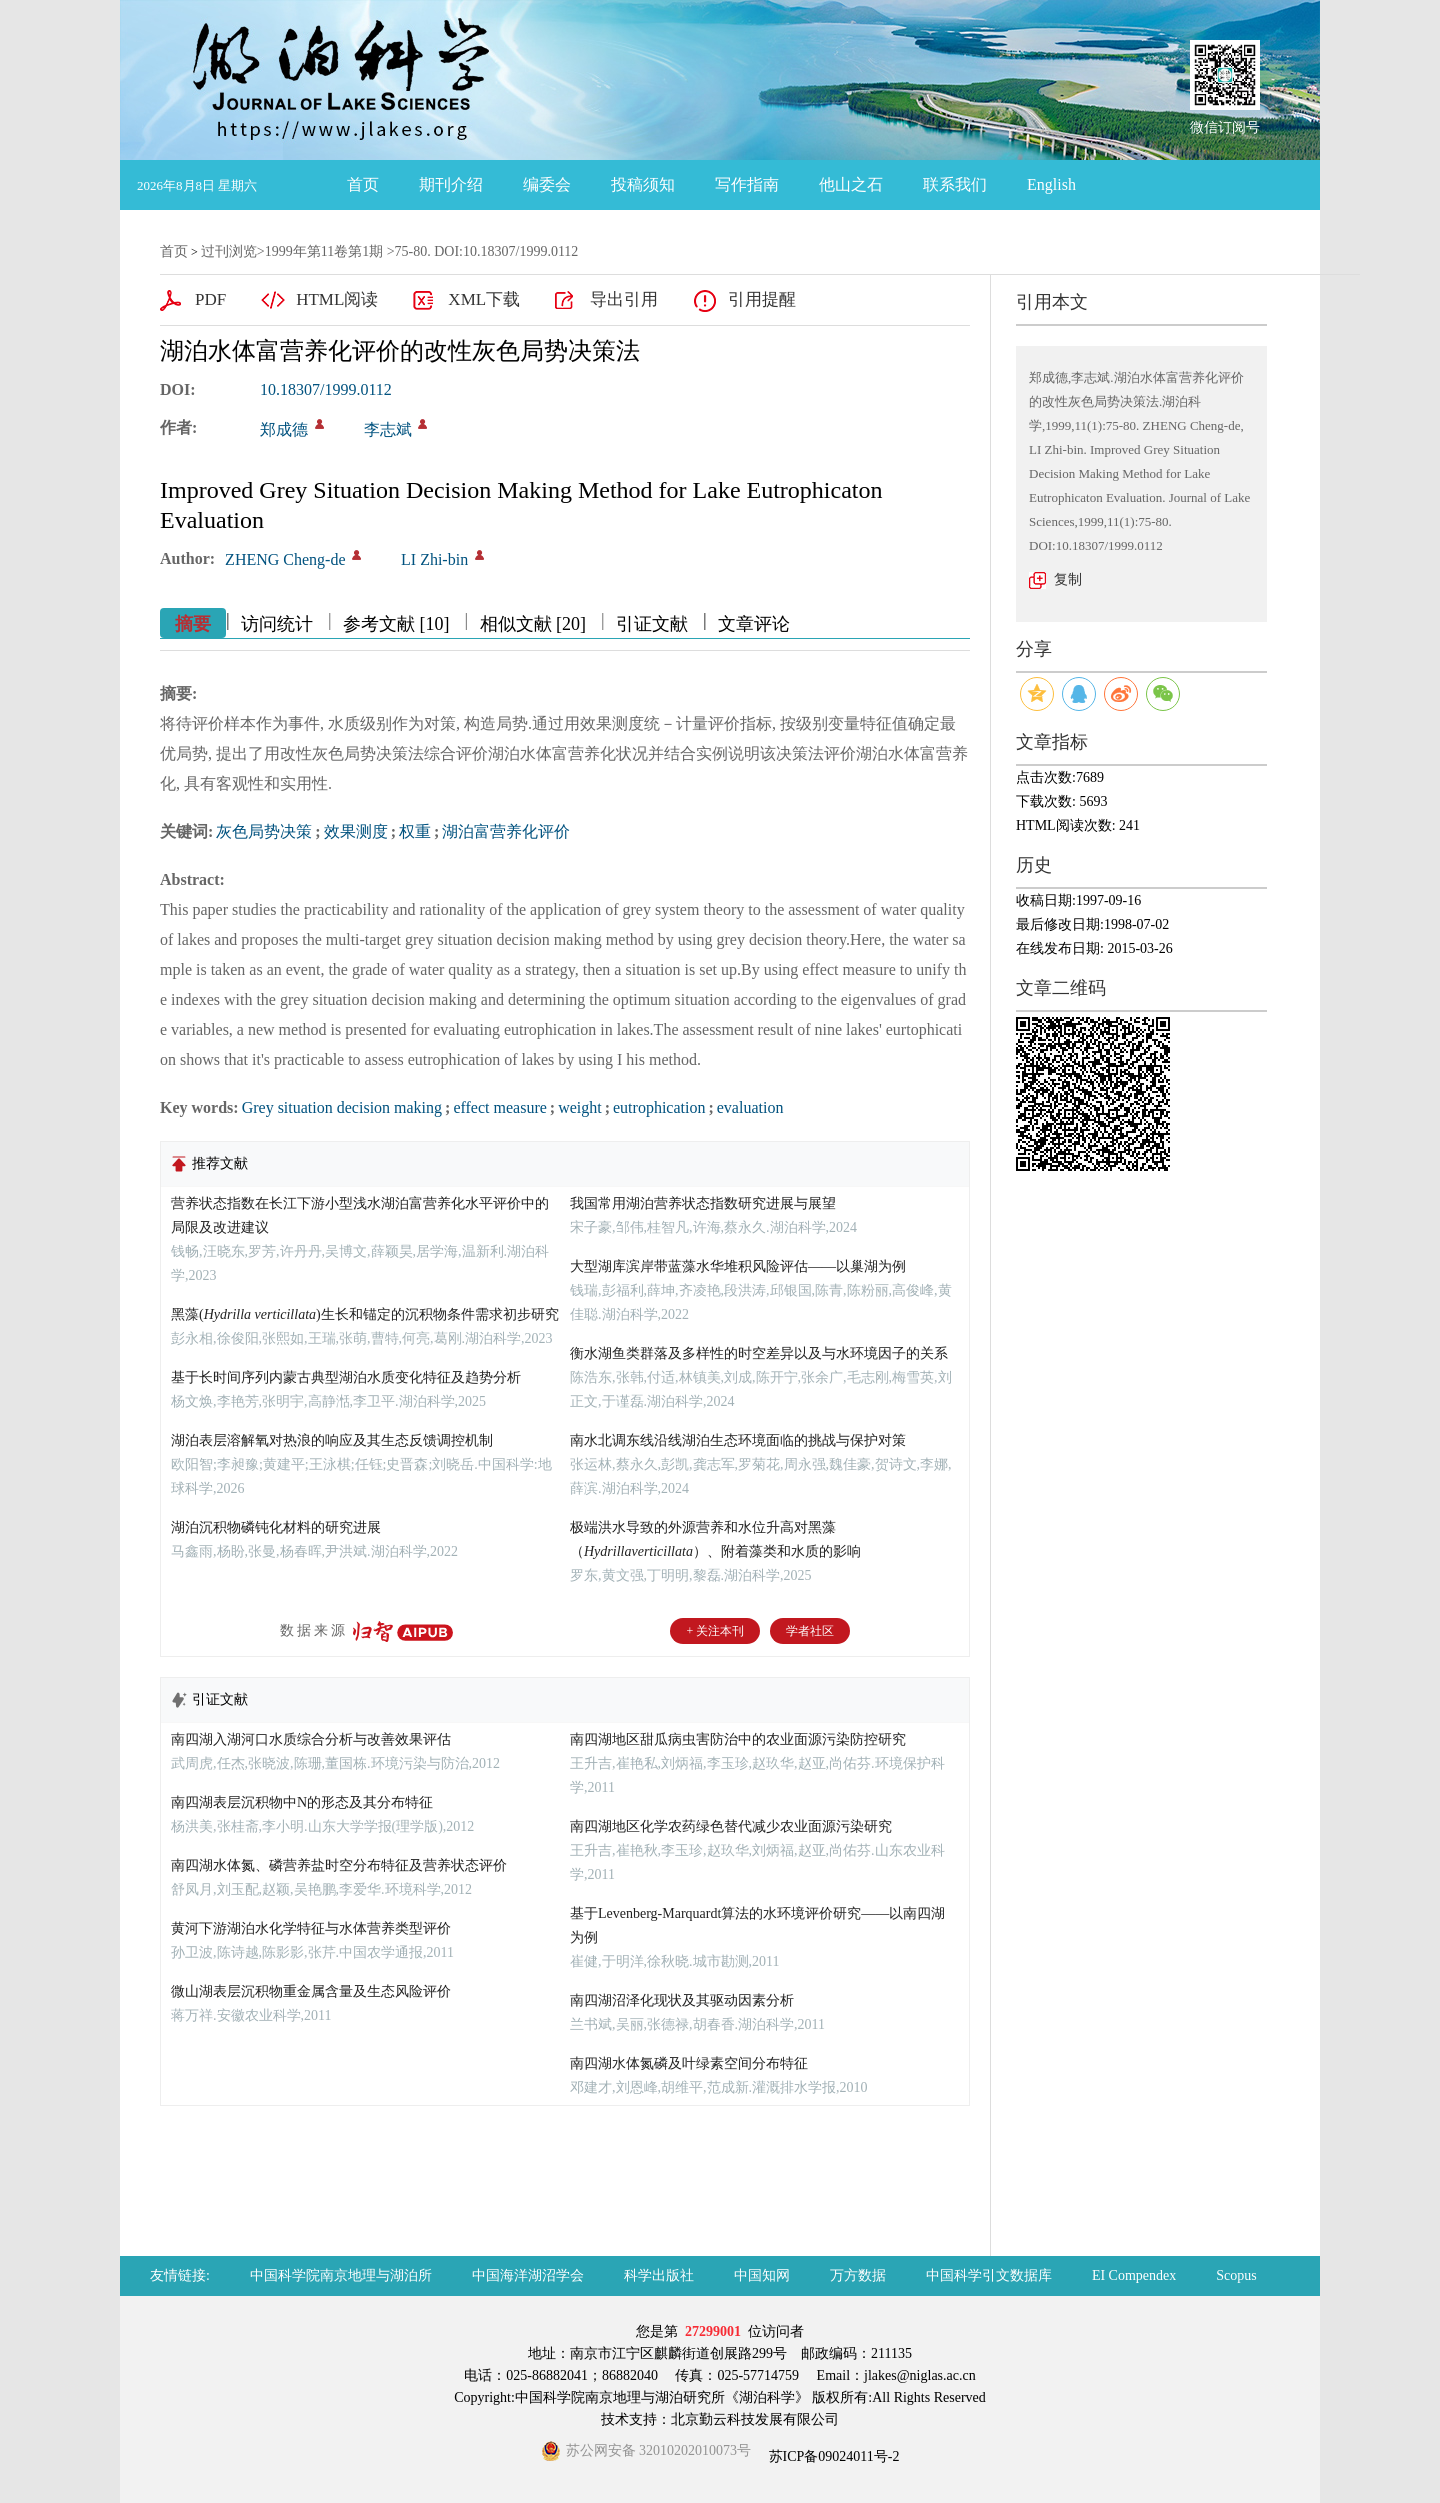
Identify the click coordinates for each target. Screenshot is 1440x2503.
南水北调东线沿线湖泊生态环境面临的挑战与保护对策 (738, 1440)
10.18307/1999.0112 (326, 389)
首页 (363, 184)
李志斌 (388, 429)
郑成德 (284, 429)
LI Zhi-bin (434, 559)
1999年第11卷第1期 (324, 251)
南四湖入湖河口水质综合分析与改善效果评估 (311, 1739)
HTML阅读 (337, 299)
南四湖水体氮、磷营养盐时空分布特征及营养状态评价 (339, 1865)
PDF (210, 299)
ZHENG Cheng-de (285, 559)
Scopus (1236, 2275)
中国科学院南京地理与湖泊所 (341, 2275)
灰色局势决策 (264, 831)
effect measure (499, 1107)
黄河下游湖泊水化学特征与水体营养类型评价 (311, 1928)
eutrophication (659, 1107)
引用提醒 (762, 299)
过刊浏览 (229, 251)
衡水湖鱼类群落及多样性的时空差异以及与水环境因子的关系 (759, 1353)
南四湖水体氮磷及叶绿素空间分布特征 (689, 2063)
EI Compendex (1134, 2275)
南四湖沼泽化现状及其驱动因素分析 (682, 2000)
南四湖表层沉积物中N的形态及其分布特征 (302, 1802)
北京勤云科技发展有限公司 (755, 2419)
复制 (1068, 579)
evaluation (750, 1107)
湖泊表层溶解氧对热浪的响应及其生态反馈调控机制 (332, 1440)
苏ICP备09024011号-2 (832, 2456)
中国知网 (762, 2275)
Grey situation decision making (342, 1107)
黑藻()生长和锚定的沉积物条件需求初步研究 (365, 1314)
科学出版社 (659, 2275)
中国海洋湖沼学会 (528, 2275)
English (1051, 184)
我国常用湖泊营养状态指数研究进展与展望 (703, 1203)
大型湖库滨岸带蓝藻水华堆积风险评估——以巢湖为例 (738, 1266)
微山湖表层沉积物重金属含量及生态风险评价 (311, 1991)
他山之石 (851, 184)
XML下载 (484, 299)
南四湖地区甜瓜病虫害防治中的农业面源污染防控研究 (738, 1739)
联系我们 (955, 184)
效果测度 (356, 831)
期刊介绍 (451, 184)
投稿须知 (643, 184)
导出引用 (624, 299)
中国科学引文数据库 (989, 2275)
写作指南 (747, 184)
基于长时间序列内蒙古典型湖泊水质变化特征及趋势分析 (346, 1377)
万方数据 (858, 2275)
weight (580, 1107)
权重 (415, 831)
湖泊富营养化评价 (506, 831)
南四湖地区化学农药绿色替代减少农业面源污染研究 (731, 1826)
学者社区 (810, 1631)
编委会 (547, 184)
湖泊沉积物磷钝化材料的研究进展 (276, 1527)
